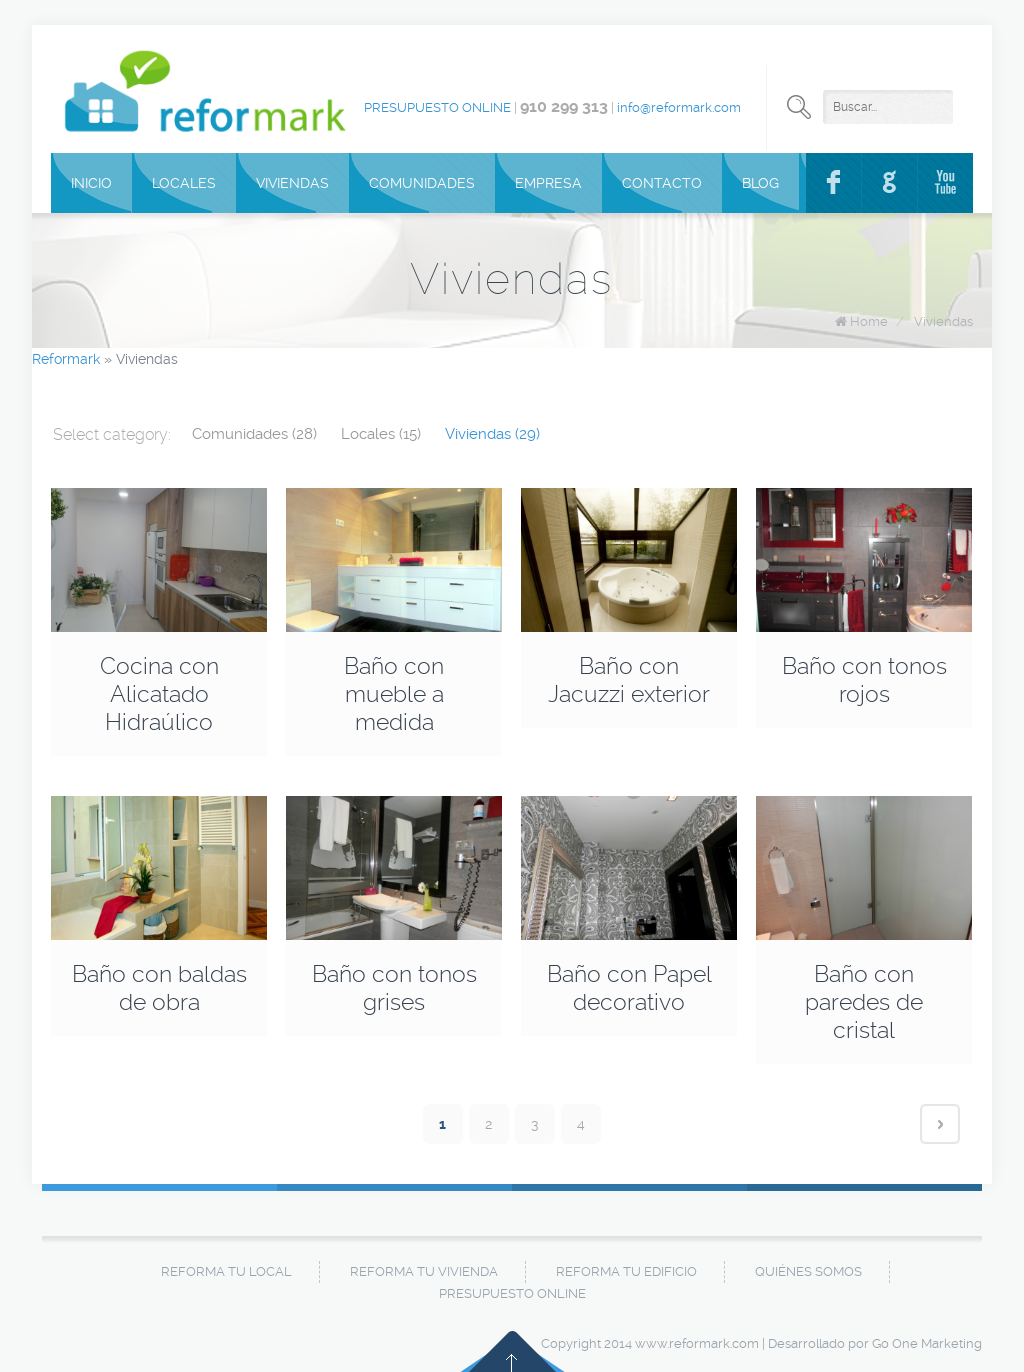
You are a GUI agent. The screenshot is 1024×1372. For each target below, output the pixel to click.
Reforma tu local (226, 1271)
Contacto (662, 183)
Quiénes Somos (808, 1271)
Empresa (548, 183)
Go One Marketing (927, 1343)
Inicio (91, 183)
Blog (760, 183)
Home (869, 321)
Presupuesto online (437, 107)
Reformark (66, 359)
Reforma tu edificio (626, 1271)
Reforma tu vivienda (424, 1271)
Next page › (940, 1124)
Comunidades (422, 183)
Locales (184, 183)
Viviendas (292, 183)
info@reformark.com (679, 107)
